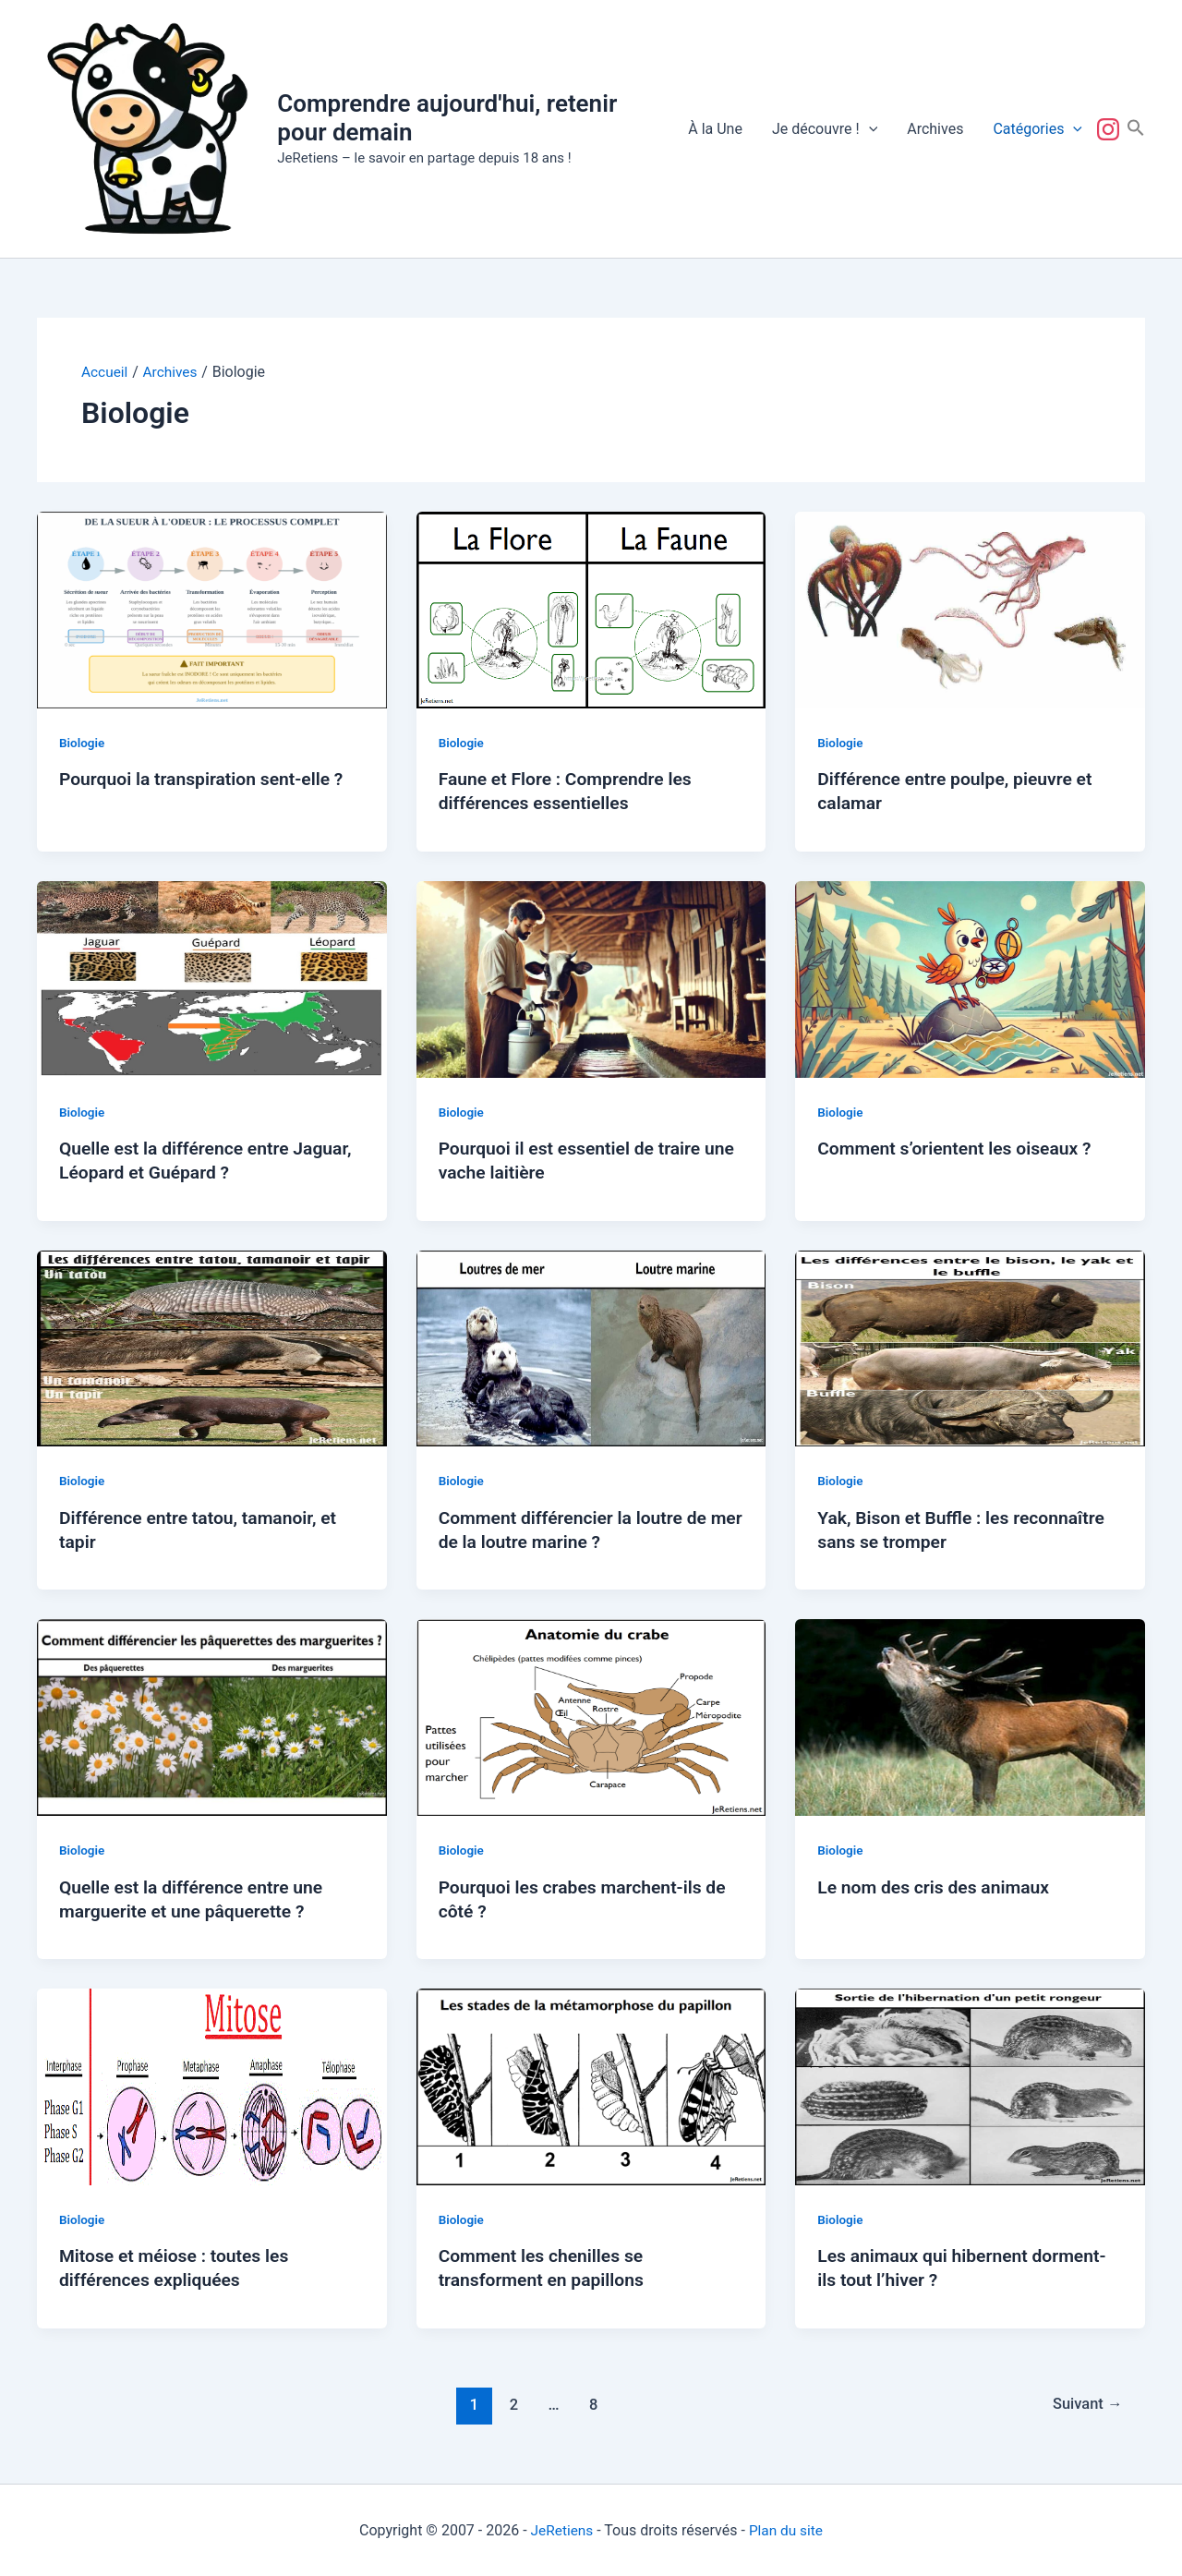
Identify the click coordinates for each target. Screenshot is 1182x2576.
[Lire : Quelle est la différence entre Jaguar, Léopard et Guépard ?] (212, 977)
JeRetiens (560, 2529)
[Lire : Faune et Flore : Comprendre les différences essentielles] (591, 608)
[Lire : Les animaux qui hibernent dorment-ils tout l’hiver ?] (970, 2085)
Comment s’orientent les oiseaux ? (959, 1148)
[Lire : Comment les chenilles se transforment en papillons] (591, 2085)
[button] (869, 129)
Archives (935, 129)
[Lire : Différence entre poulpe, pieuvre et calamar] (970, 608)
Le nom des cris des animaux (937, 1886)
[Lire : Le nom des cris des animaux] (970, 1716)
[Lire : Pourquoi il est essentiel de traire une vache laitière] (591, 977)
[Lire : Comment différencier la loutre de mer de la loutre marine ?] (591, 1347)
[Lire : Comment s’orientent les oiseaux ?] (970, 977)
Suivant (1085, 2403)
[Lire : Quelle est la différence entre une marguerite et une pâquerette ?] (212, 1716)
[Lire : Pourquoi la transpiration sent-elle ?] (212, 608)
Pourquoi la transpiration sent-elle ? (206, 779)
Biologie (82, 742)
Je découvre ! (824, 129)
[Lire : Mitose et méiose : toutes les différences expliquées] (212, 2085)
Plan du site (787, 2529)
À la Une (715, 129)
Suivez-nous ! (1112, 129)
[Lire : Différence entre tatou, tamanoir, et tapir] (212, 1347)
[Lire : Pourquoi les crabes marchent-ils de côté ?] (591, 1716)
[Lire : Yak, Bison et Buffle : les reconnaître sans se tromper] (970, 1347)
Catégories (1037, 129)
